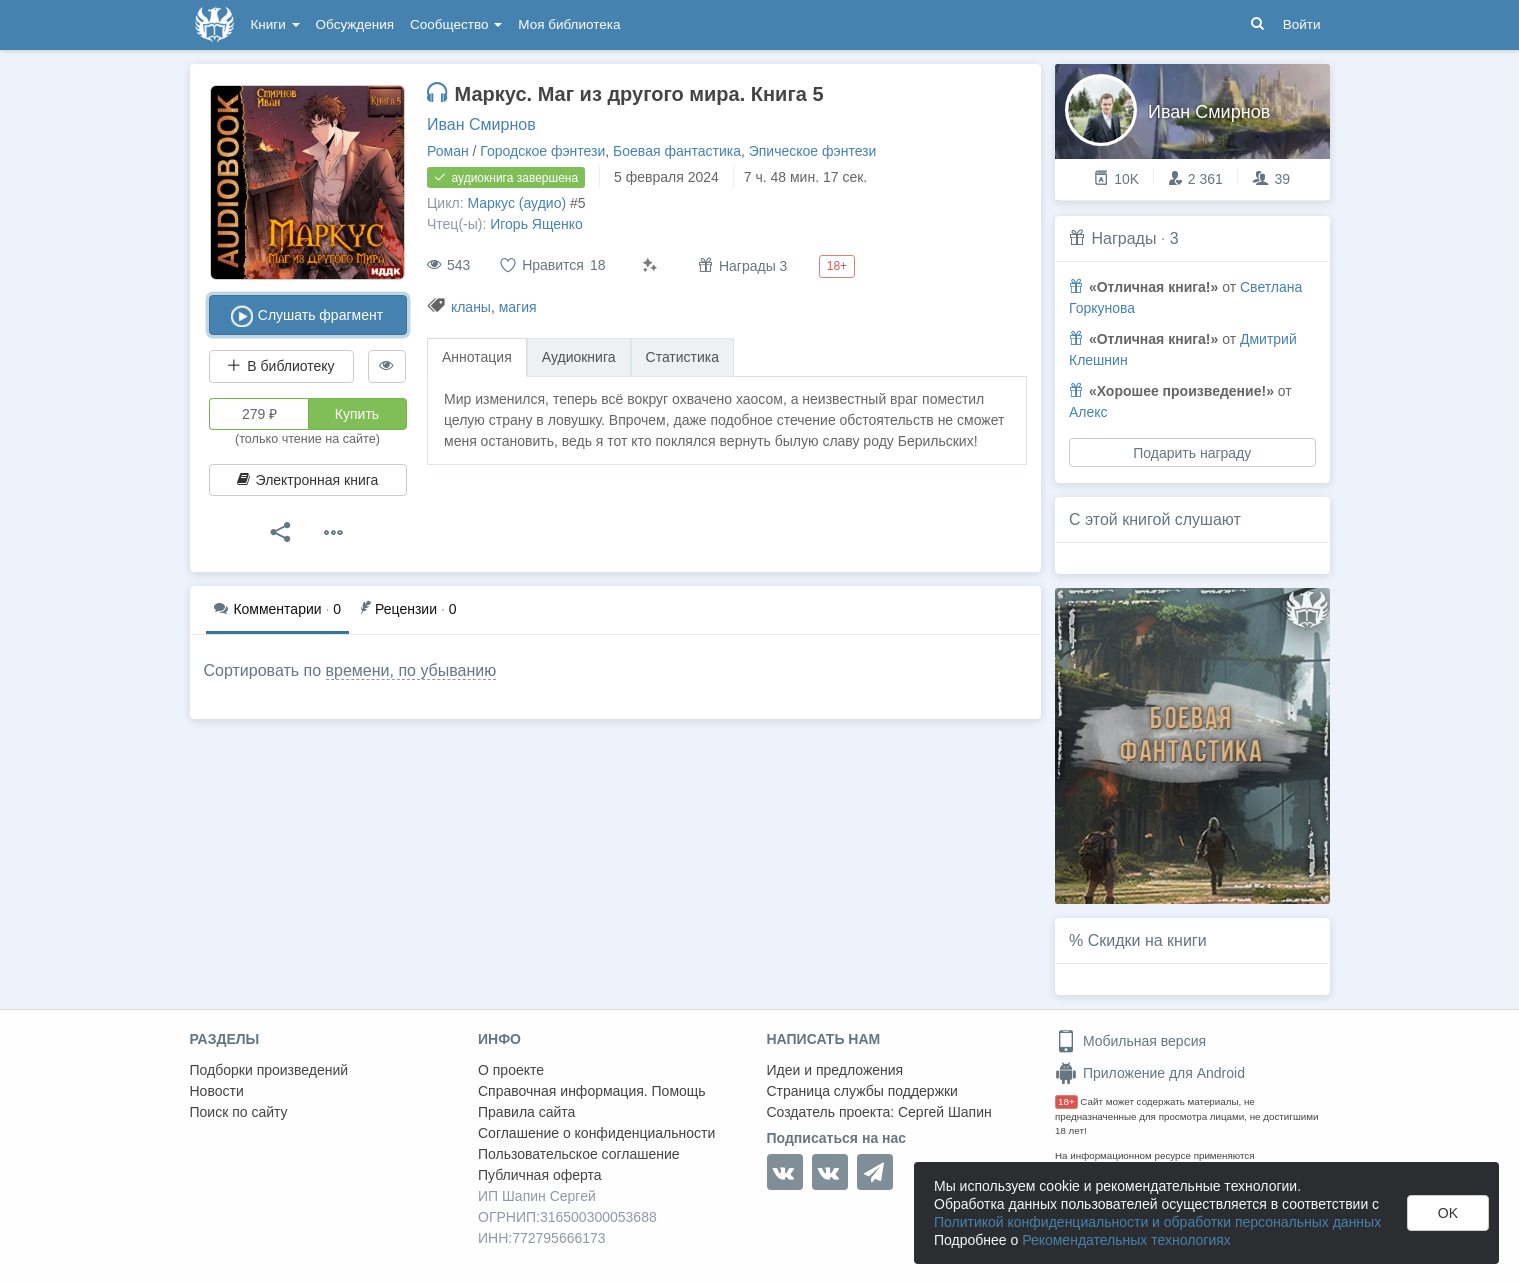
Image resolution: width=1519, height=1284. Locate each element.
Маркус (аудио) (516, 203)
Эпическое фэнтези (813, 151)
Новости (217, 1091)
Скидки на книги (1147, 940)
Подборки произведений (269, 1070)
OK (1448, 1213)
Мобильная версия (1130, 1041)
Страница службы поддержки (862, 1091)
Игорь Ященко (536, 224)
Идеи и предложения (835, 1070)
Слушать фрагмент (307, 316)
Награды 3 (742, 265)
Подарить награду (1192, 453)
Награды (1123, 238)
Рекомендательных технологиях (1126, 1240)
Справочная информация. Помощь (592, 1091)
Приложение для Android (1150, 1073)
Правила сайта (526, 1112)
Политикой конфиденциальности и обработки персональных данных (1157, 1222)
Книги (275, 24)
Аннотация (477, 357)
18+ (1066, 1101)
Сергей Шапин (945, 1112)
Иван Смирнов (481, 124)
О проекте (511, 1070)
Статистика (683, 357)
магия (518, 307)
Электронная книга (308, 480)
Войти (1302, 24)
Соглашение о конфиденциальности (596, 1133)
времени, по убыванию (411, 670)
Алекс (1088, 412)
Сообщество (456, 24)
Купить (357, 414)
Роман (448, 151)
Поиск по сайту (239, 1112)
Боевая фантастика (677, 151)
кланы (471, 307)
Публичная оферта (540, 1175)
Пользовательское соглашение (579, 1154)
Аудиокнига (579, 357)
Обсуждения (355, 24)
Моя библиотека (569, 24)
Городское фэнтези (542, 151)
